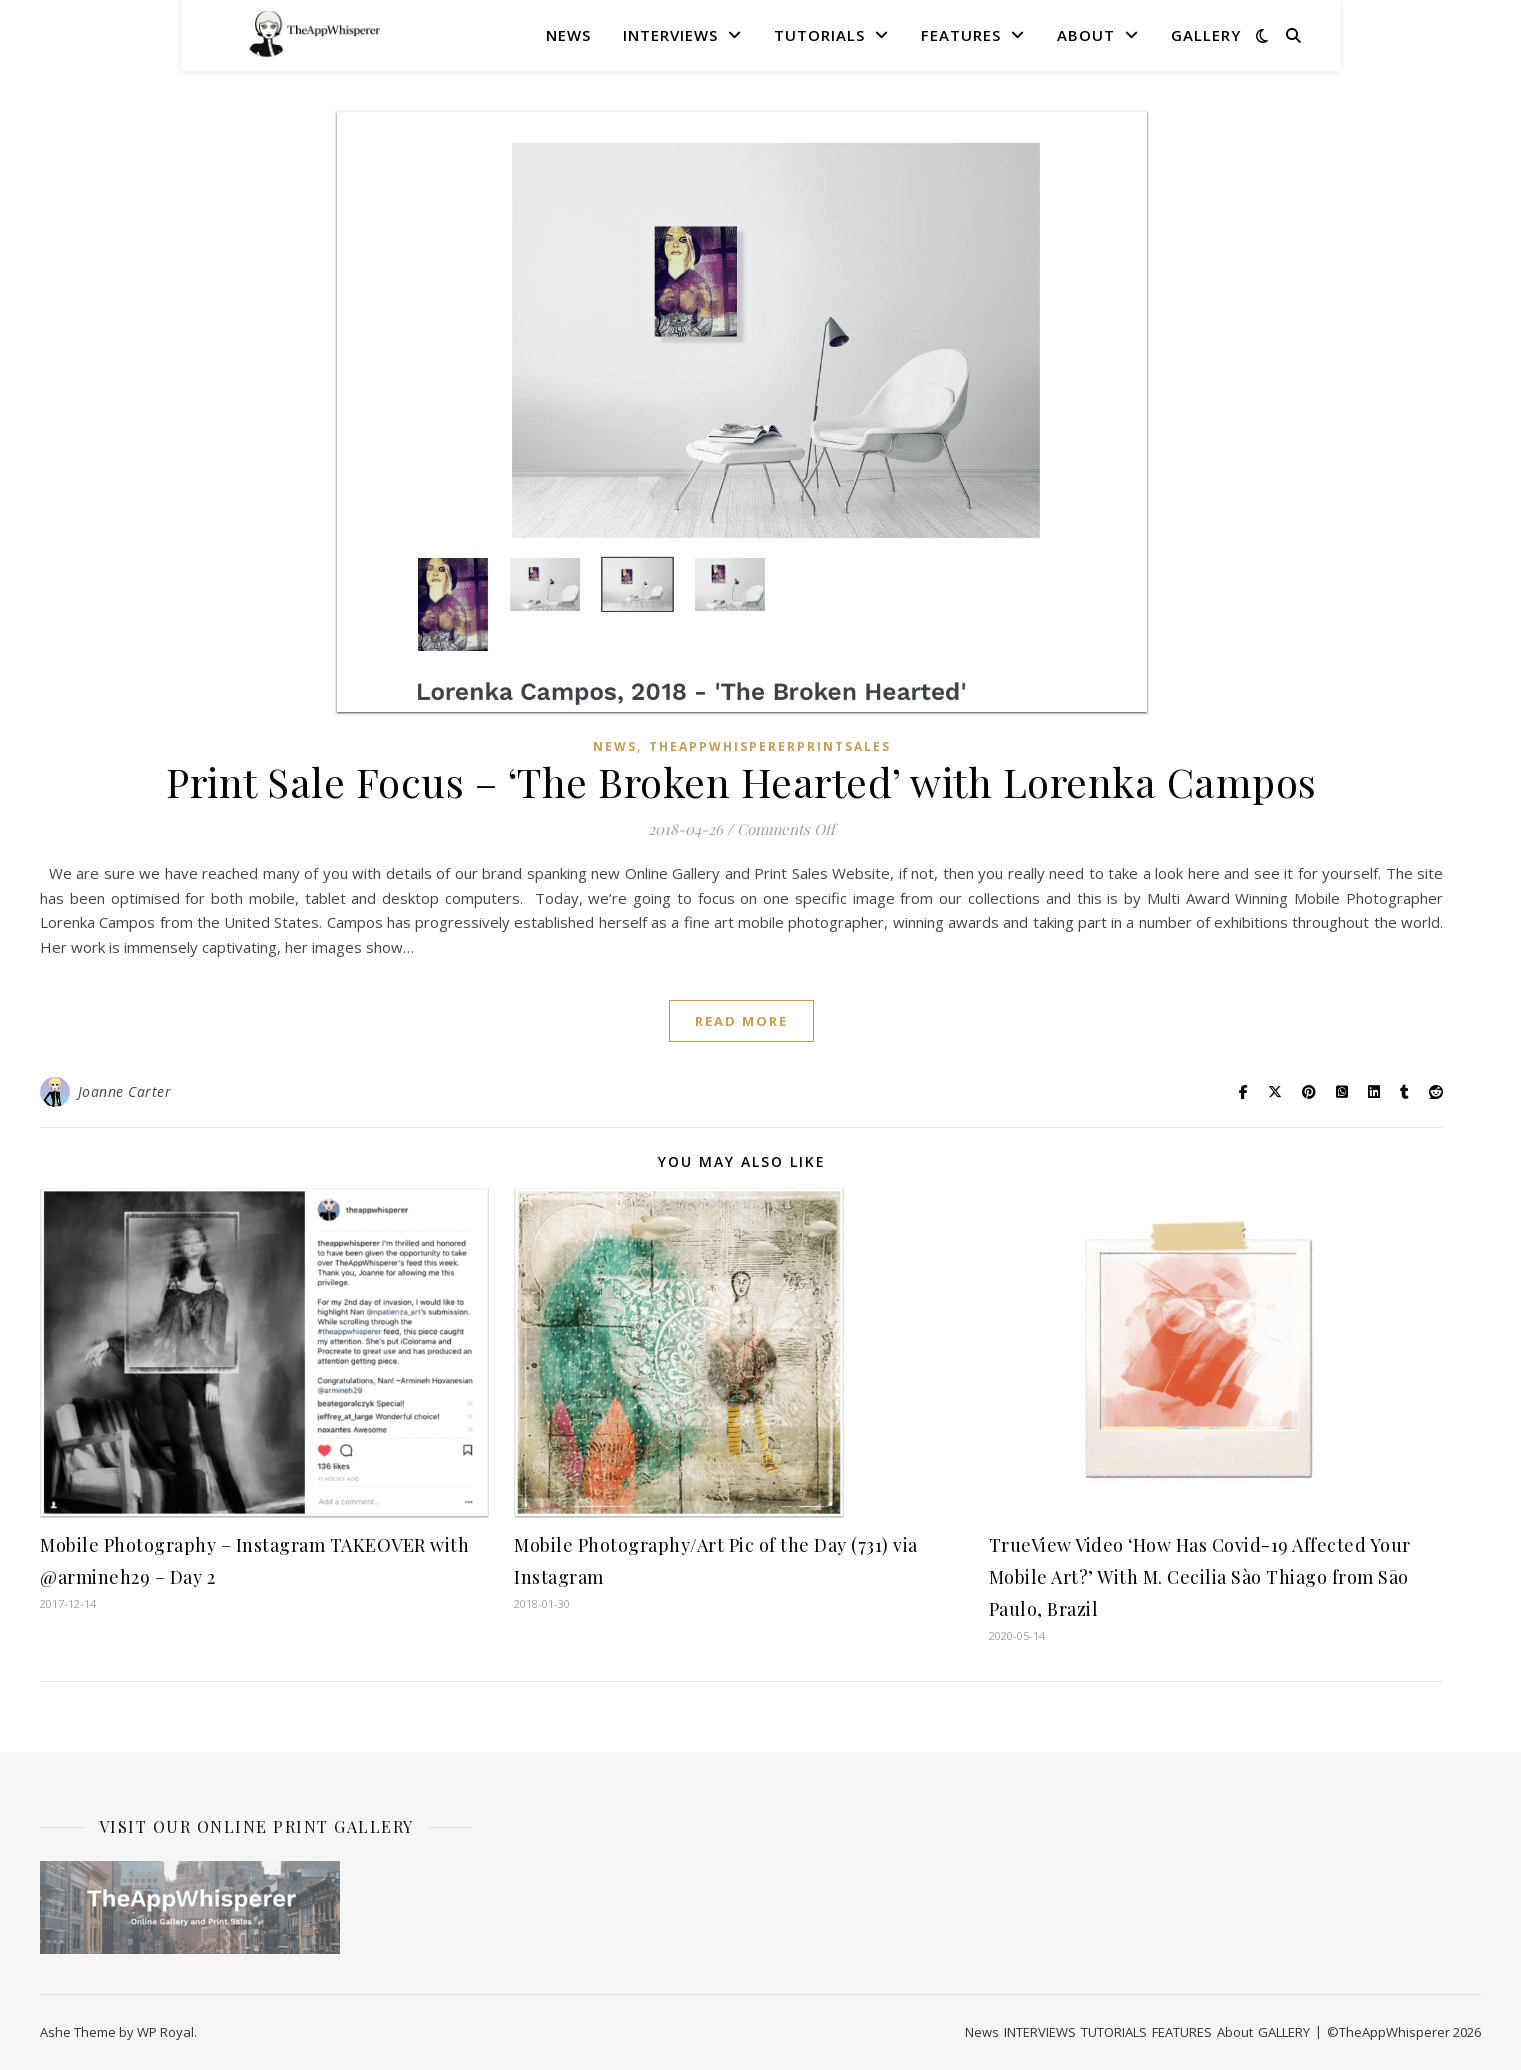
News (568, 35)
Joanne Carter (125, 1091)
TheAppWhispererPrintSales (770, 746)
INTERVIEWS (670, 35)
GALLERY (1206, 35)
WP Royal (165, 2032)
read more (741, 1021)
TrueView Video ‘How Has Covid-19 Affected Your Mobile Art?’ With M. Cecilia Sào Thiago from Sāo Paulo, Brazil (1200, 1577)
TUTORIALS (819, 35)
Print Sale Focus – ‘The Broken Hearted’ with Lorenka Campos (741, 781)
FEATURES (961, 35)
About (1086, 35)
